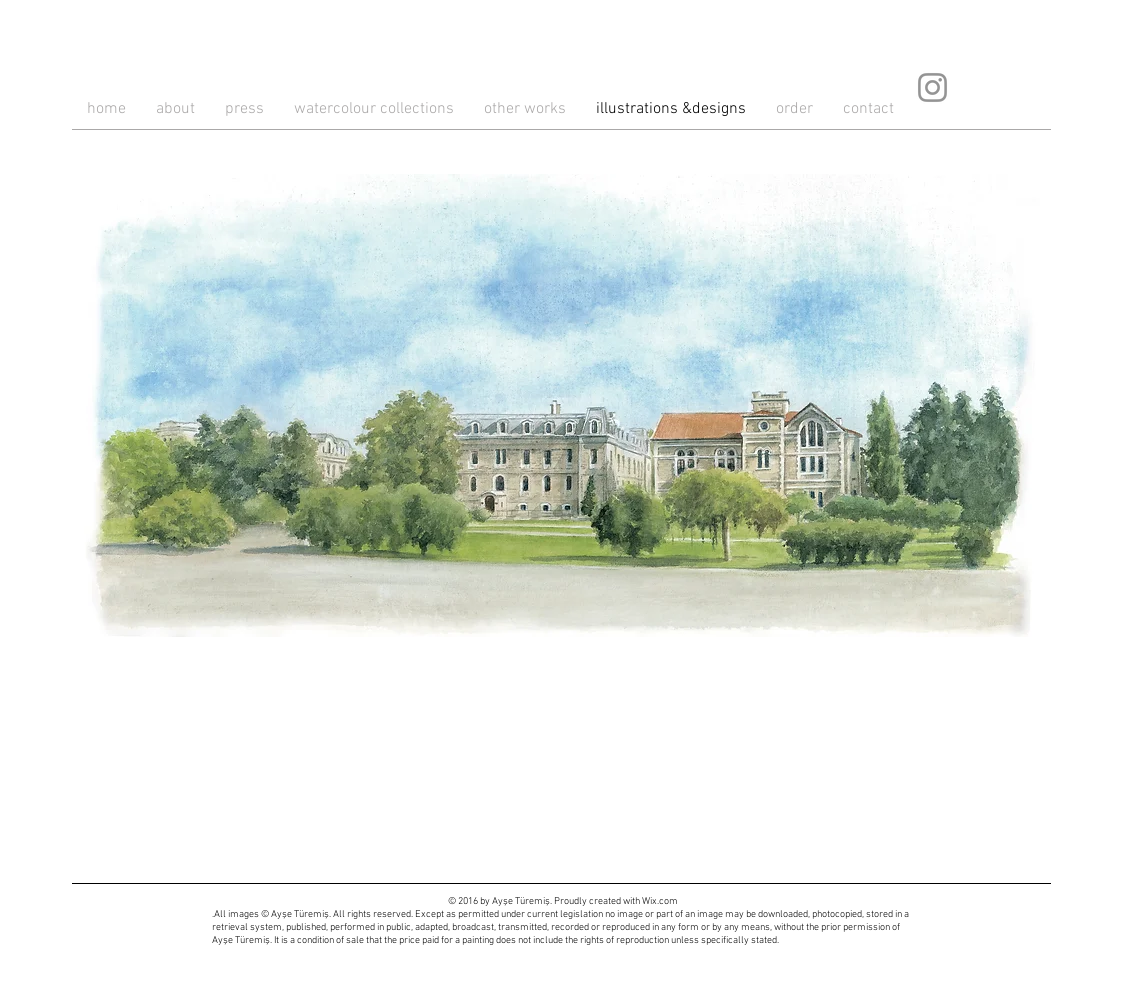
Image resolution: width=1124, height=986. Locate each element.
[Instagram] (932, 87)
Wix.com (660, 901)
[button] (562, 405)
